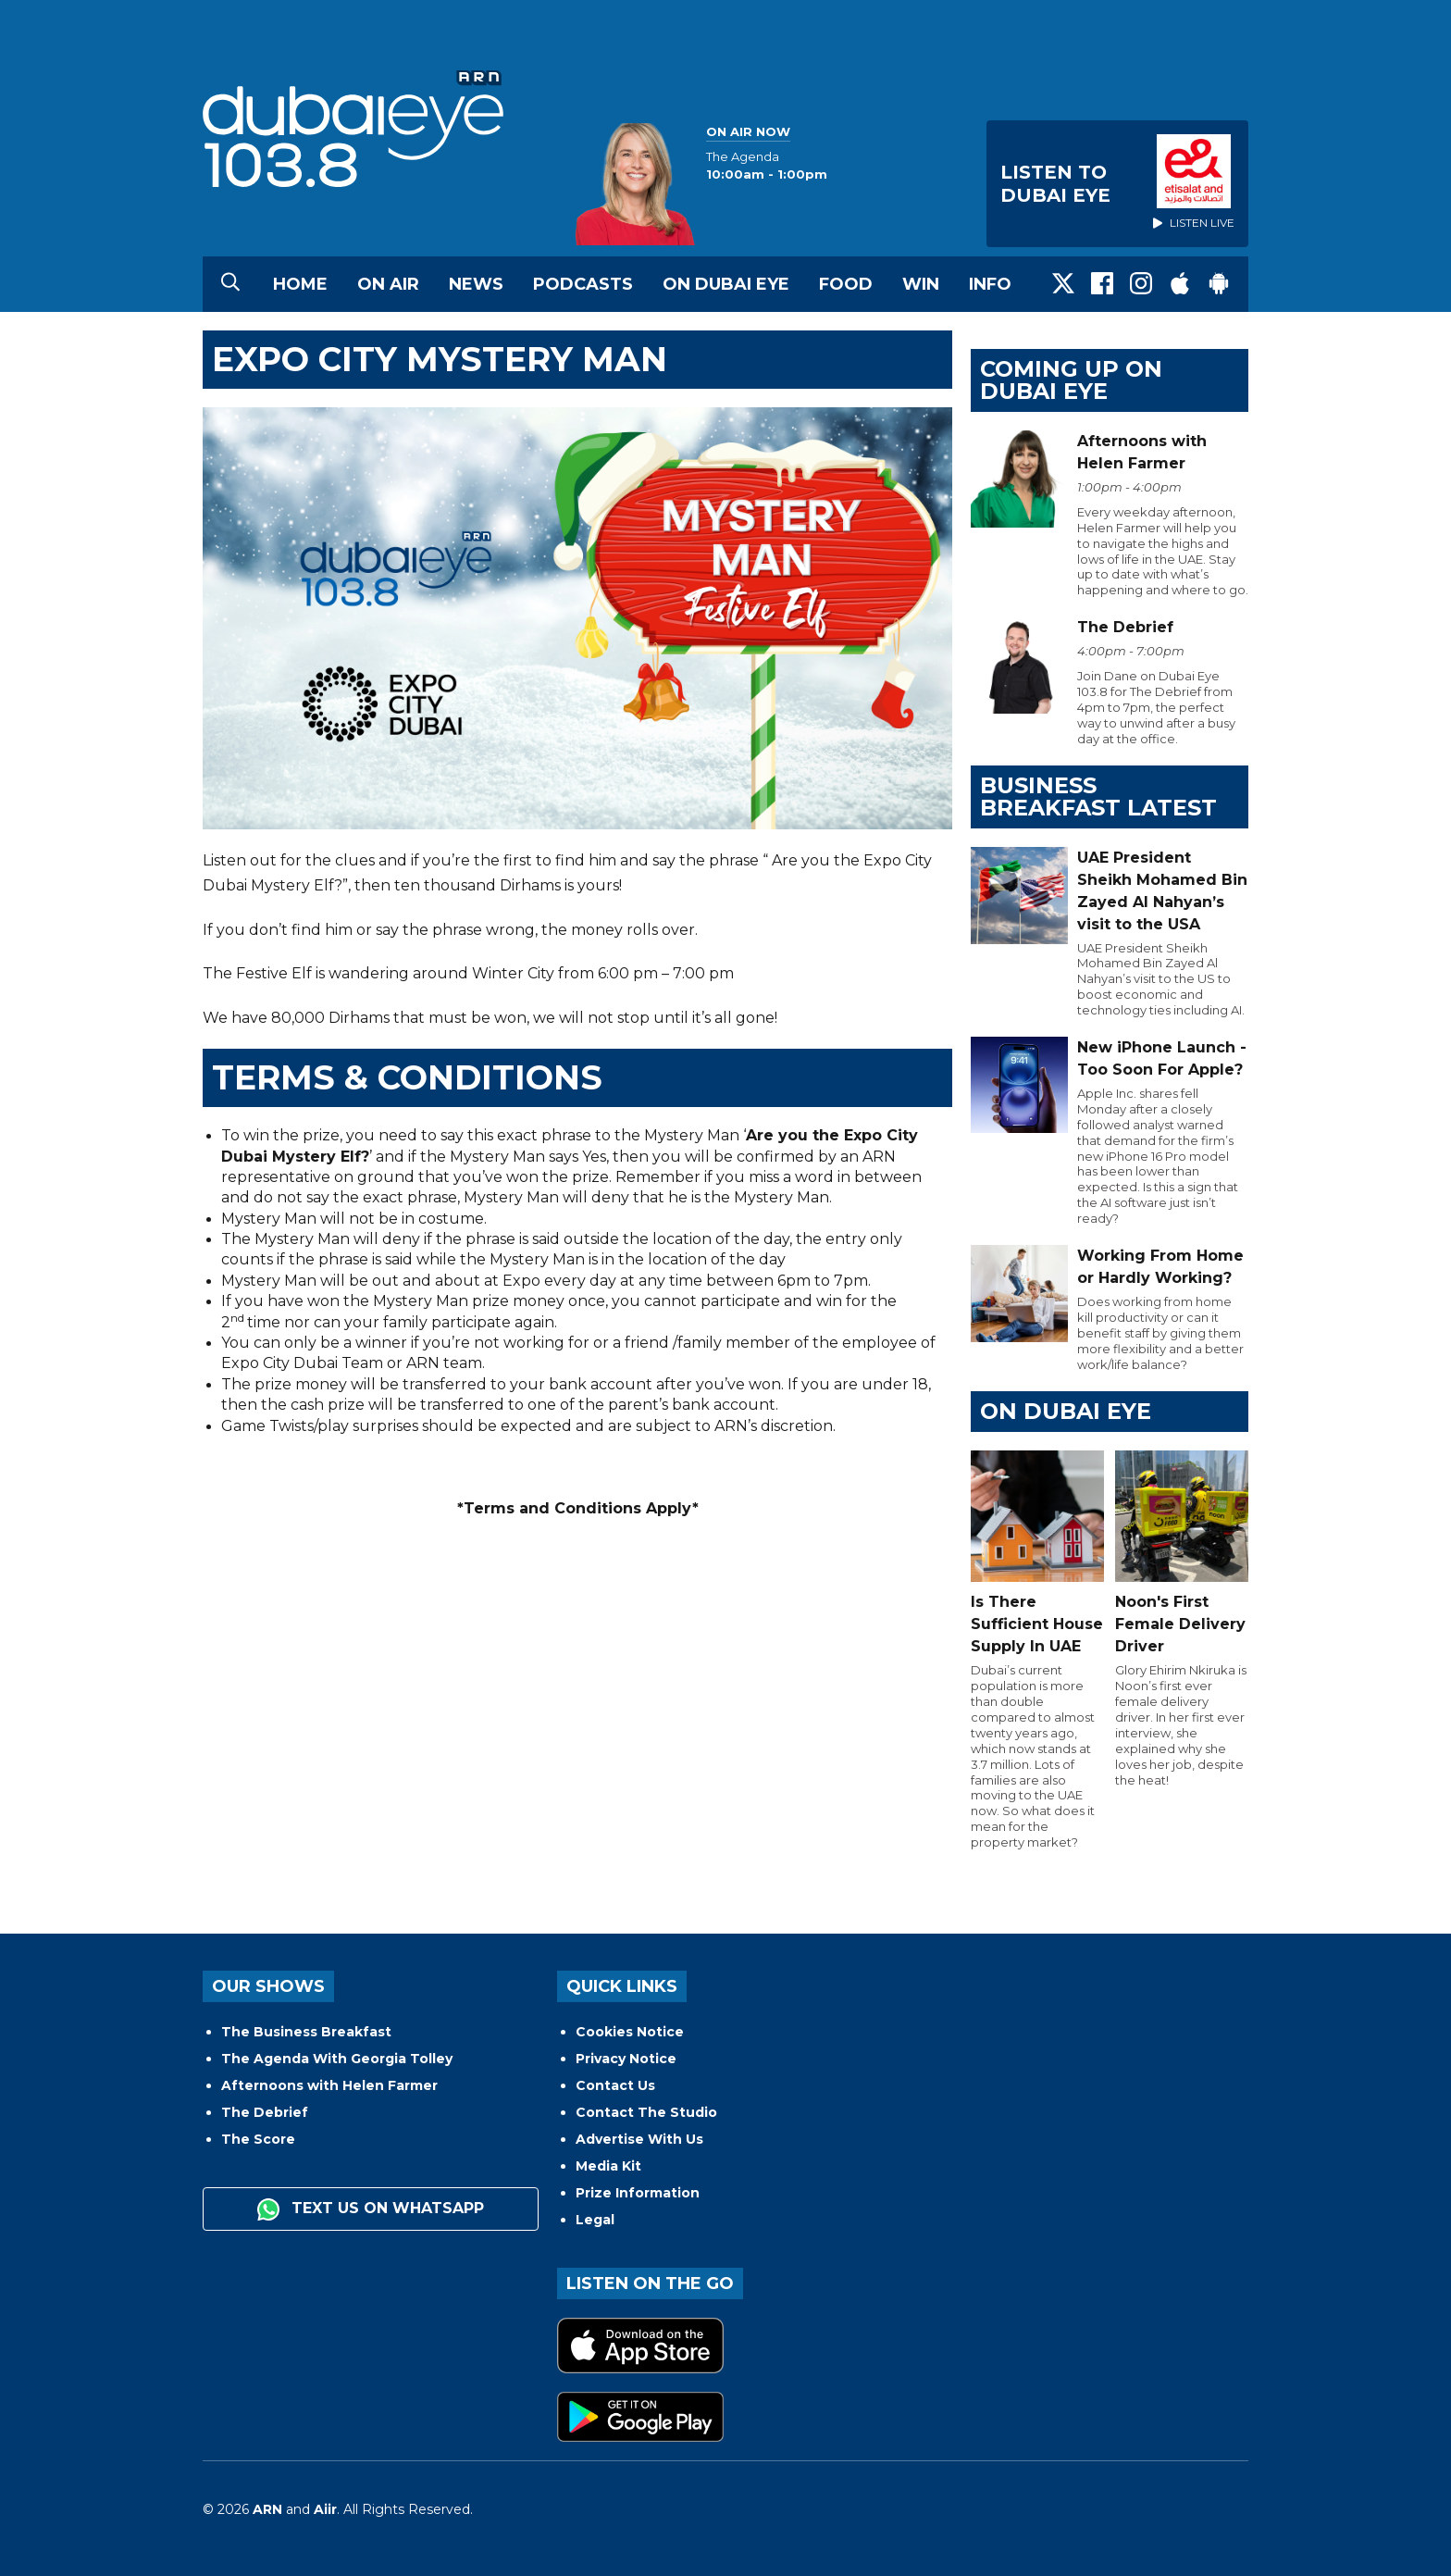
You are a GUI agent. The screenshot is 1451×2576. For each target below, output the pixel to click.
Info (990, 284)
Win (920, 284)
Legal (595, 2219)
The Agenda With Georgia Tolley (337, 2058)
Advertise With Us (639, 2139)
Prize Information (638, 2192)
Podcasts (583, 284)
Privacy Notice (626, 2058)
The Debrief (264, 2112)
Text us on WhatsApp (370, 2209)
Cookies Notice (630, 2031)
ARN (267, 2509)
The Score (258, 2139)
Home (300, 284)
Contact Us (615, 2085)
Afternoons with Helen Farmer (329, 2085)
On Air (388, 284)
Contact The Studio (646, 2112)
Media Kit (608, 2166)
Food (846, 284)
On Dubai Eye (726, 284)
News (476, 284)
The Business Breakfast (306, 2031)
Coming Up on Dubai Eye (1071, 379)
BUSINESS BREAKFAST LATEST (1098, 796)
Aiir (325, 2509)
